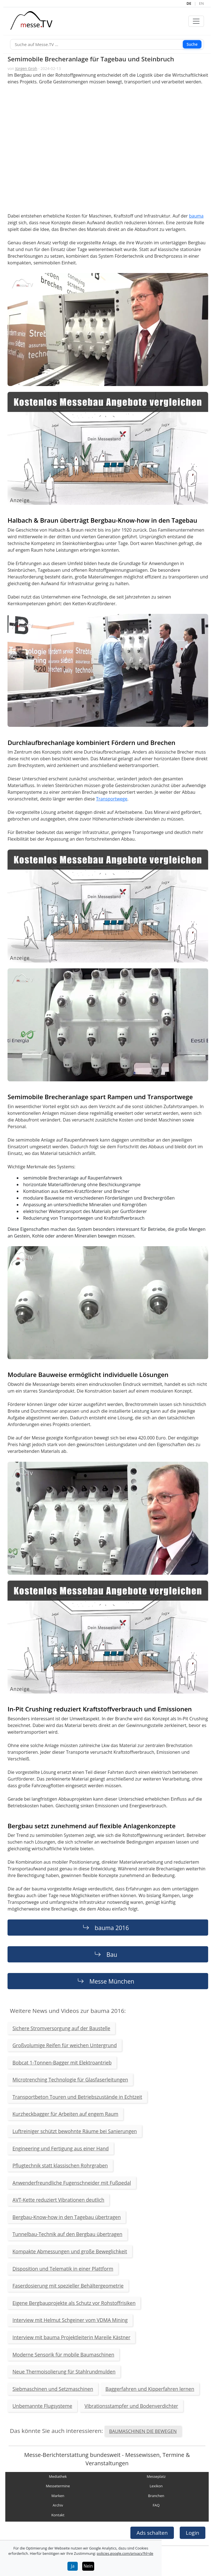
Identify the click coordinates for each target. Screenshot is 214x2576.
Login (192, 2532)
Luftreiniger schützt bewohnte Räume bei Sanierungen (75, 2131)
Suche (192, 44)
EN (201, 3)
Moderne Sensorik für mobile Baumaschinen (63, 2354)
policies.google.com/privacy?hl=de (125, 2553)
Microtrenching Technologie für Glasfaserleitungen (70, 2079)
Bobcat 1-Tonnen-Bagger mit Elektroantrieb (62, 2062)
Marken (58, 2495)
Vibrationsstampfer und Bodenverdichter (131, 2406)
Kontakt (57, 2515)
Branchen (156, 2495)
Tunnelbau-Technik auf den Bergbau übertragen (67, 2234)
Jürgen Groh (26, 68)
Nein (88, 2566)
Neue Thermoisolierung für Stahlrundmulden (64, 2371)
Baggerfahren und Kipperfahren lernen (149, 2389)
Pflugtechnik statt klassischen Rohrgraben (60, 2165)
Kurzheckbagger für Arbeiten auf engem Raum (65, 2114)
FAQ (156, 2505)
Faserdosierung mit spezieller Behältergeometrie (68, 2285)
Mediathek (58, 2476)
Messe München (111, 1981)
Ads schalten (152, 2532)
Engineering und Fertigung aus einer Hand (61, 2148)
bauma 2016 (112, 1928)
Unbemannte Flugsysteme (42, 2406)
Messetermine (58, 2486)
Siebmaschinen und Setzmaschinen (53, 2389)
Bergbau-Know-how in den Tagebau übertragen (67, 2217)
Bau (111, 1954)
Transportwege (111, 799)
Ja (73, 2566)
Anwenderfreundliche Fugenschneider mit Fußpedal (72, 2182)
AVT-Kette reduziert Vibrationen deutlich (58, 2199)
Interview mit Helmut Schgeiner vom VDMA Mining (70, 2320)
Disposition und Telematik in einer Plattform (63, 2268)
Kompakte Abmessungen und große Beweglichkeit (70, 2251)
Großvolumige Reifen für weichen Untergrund (65, 2045)
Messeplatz (156, 2476)
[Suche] (107, 44)
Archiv (58, 2505)
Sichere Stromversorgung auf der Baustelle (61, 2028)
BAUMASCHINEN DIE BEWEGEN (143, 2431)
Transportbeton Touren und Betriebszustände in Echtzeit (77, 2096)
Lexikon (156, 2486)
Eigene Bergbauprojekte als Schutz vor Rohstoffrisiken (74, 2303)
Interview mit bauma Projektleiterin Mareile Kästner (71, 2337)
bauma (196, 216)
